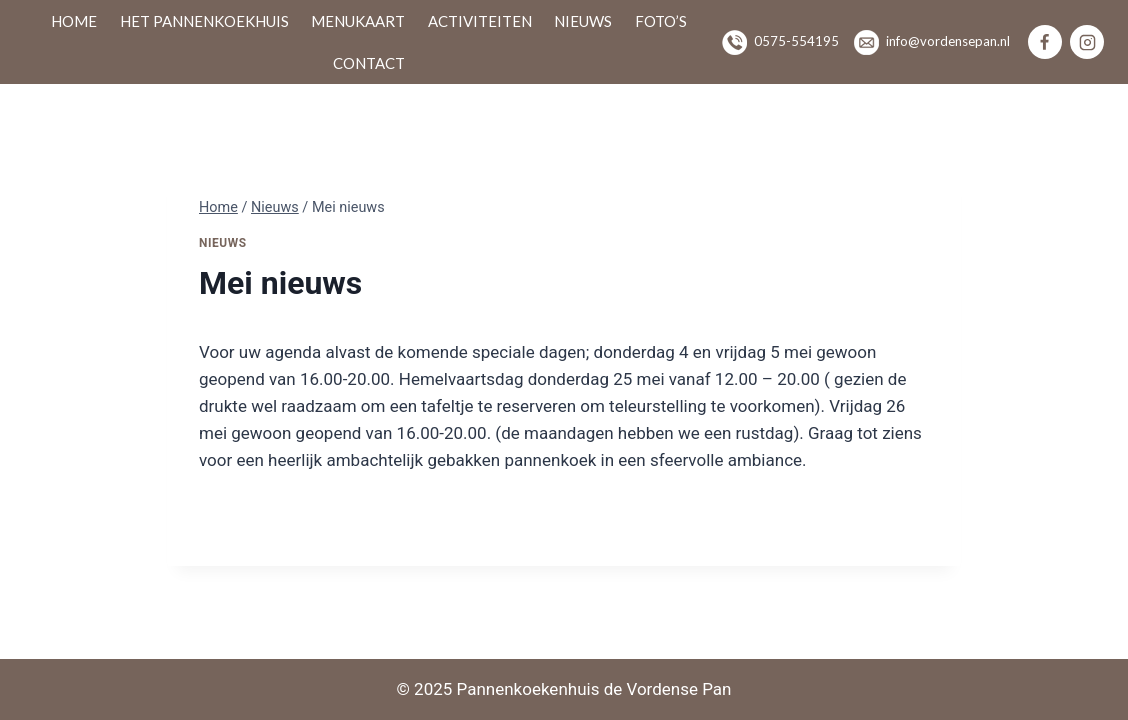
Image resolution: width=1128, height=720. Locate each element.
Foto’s (661, 21)
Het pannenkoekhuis (204, 21)
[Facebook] (1045, 42)
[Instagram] (1087, 42)
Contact (369, 63)
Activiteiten (480, 21)
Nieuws (583, 21)
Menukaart (358, 21)
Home (74, 21)
